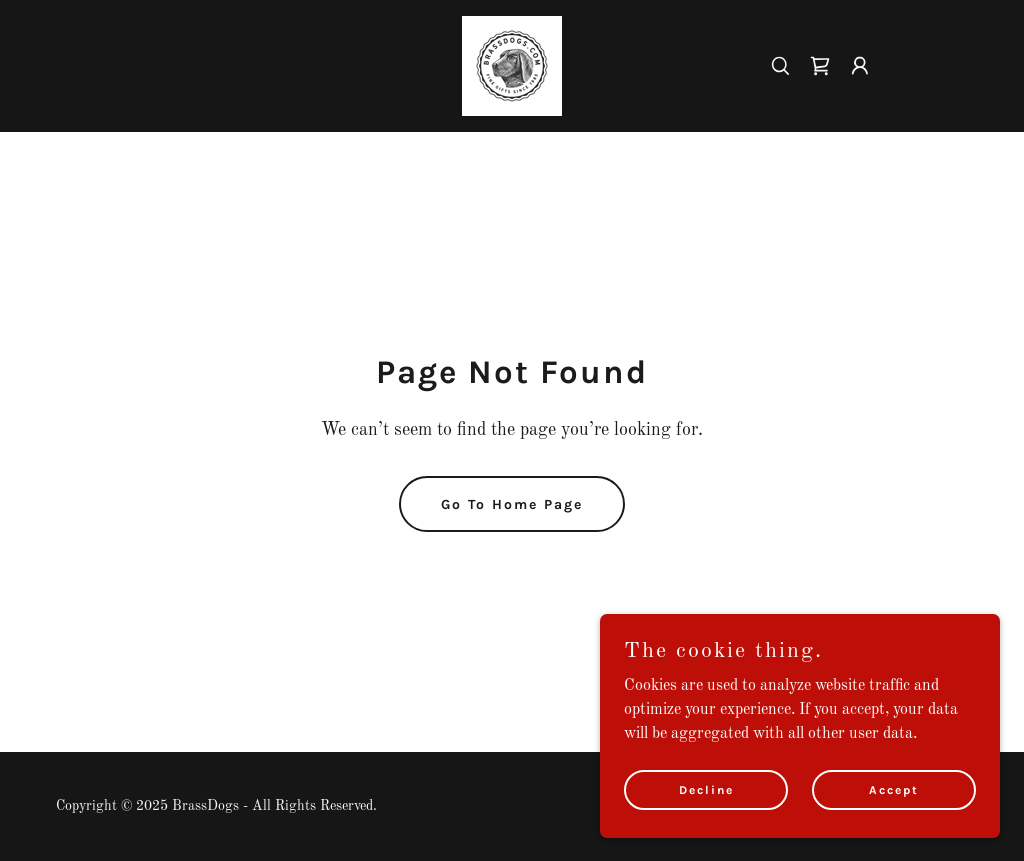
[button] (860, 66)
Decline (706, 789)
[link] (512, 66)
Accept (894, 789)
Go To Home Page (512, 504)
